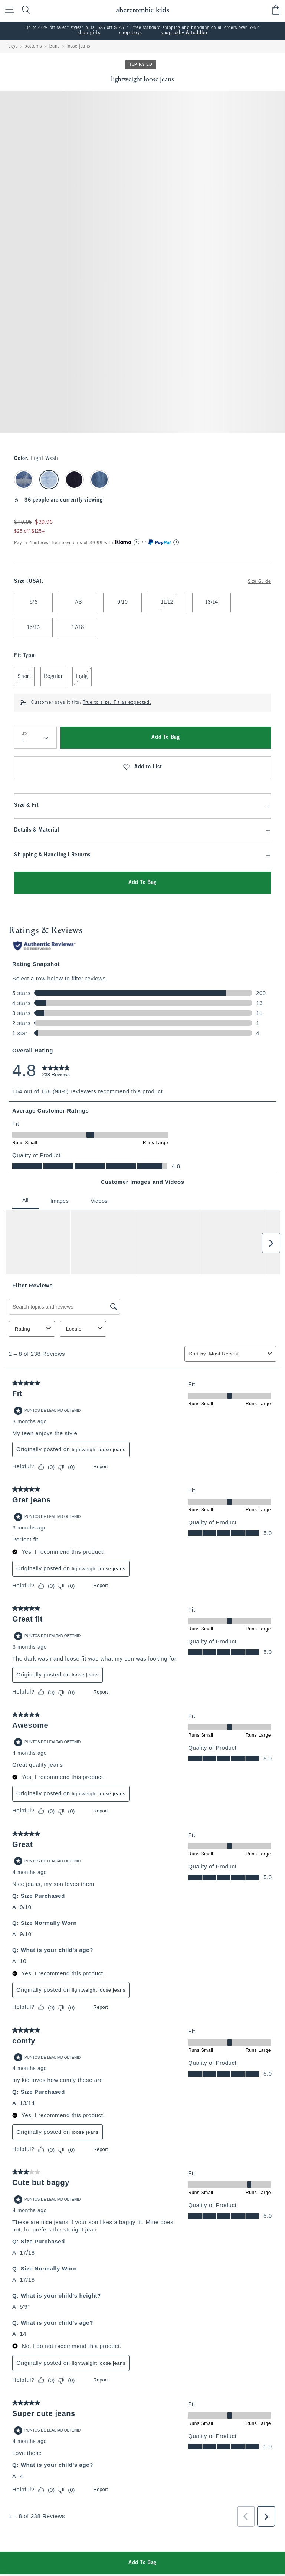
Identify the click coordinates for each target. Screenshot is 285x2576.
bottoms (33, 46)
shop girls (89, 33)
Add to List (142, 767)
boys (12, 46)
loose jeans (78, 46)
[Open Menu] (7, 10)
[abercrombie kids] (142, 10)
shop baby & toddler (184, 33)
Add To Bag (165, 737)
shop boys (130, 33)
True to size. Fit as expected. (117, 703)
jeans (54, 46)
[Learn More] (136, 542)
